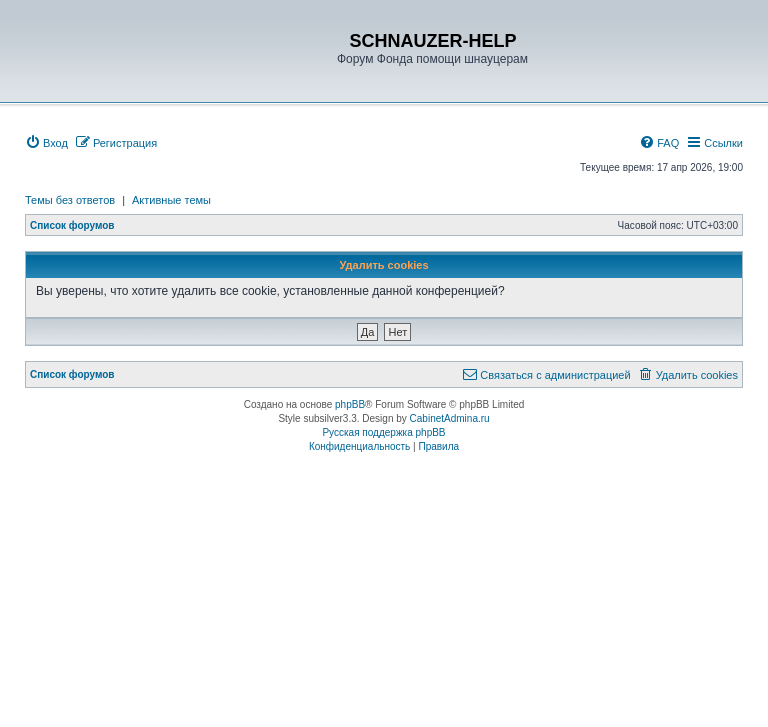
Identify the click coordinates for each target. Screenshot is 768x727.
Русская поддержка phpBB (383, 432)
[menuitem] (46, 143)
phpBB (350, 404)
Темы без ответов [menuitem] (70, 200)
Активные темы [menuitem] (171, 200)
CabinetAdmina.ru (450, 418)
